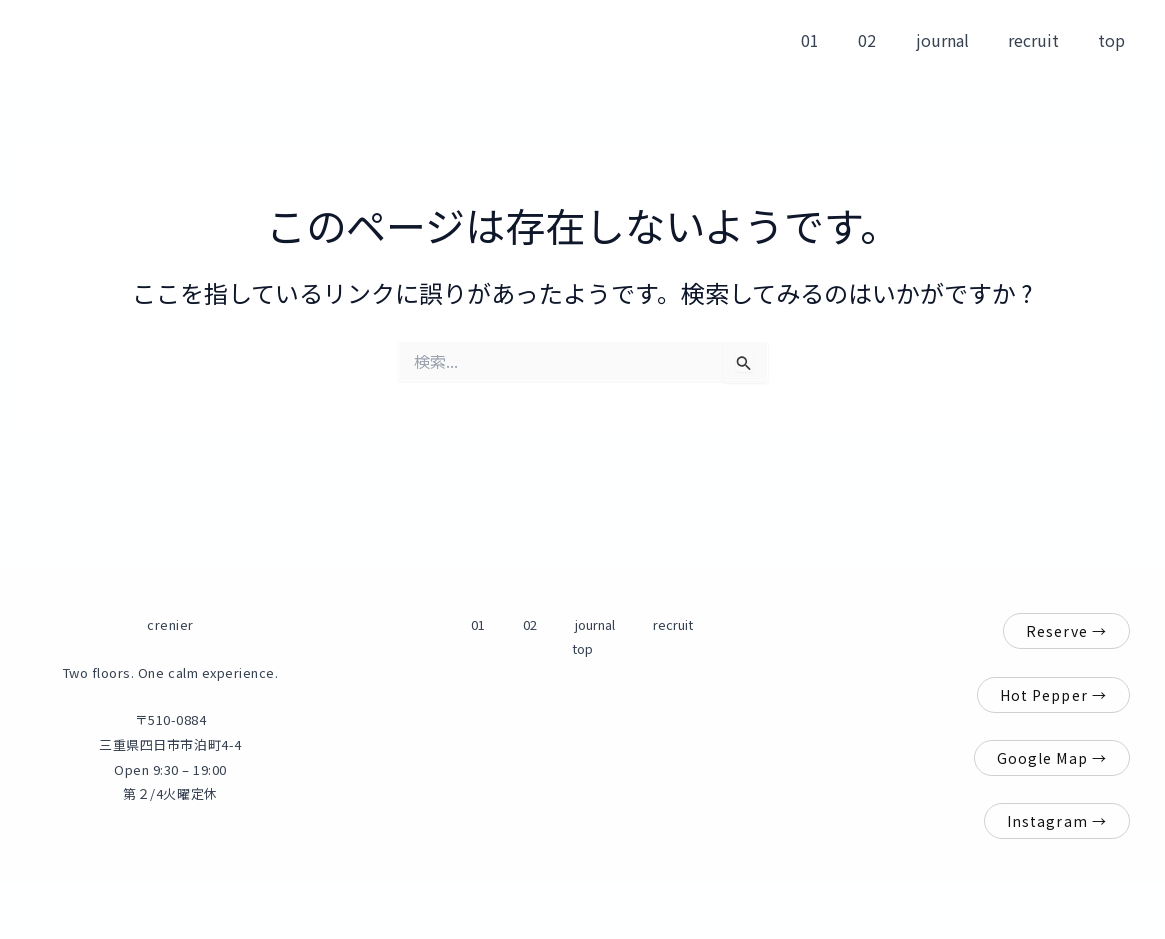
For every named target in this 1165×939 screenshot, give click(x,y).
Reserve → (1066, 631)
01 (843, 40)
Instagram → (1057, 821)
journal (960, 40)
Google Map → (1052, 758)
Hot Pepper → (1053, 695)
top (1115, 40)
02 (893, 40)
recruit (1044, 40)
